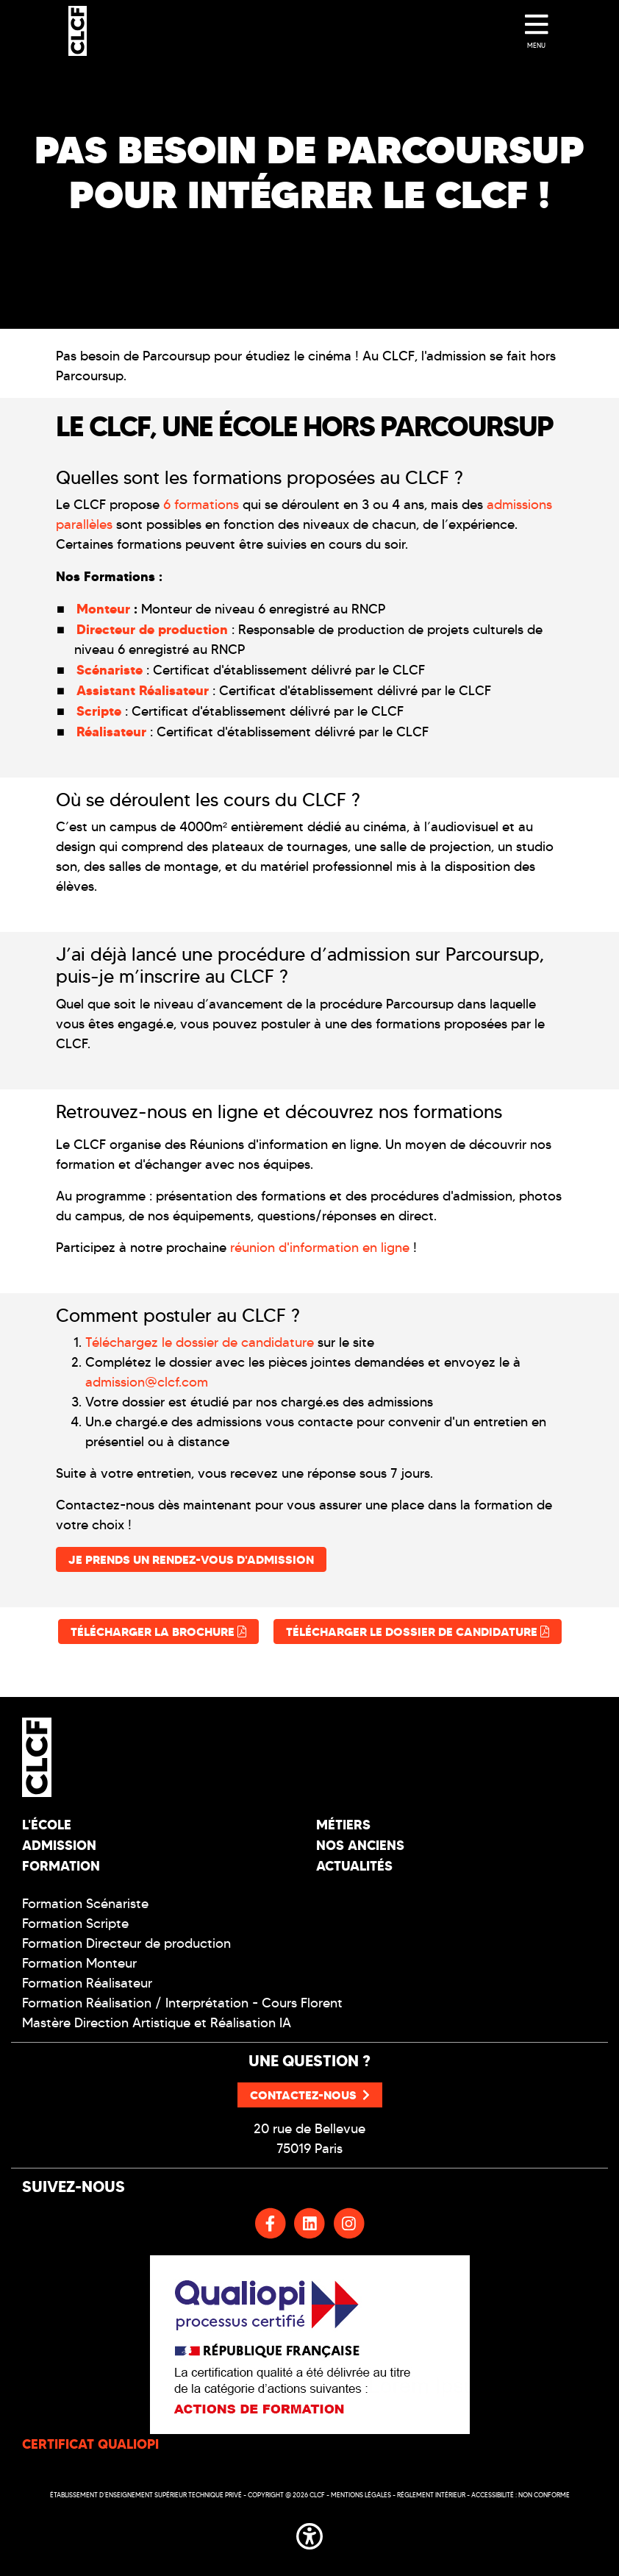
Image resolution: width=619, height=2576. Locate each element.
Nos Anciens (360, 1845)
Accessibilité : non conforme (520, 2495)
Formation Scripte (75, 1923)
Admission (59, 1845)
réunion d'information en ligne (319, 1247)
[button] (309, 2534)
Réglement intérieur (431, 2495)
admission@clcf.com (146, 1382)
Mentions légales (361, 2495)
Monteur (103, 608)
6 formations (201, 505)
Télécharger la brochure (158, 1631)
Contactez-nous (310, 2095)
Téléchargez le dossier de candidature (199, 1342)
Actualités (354, 1865)
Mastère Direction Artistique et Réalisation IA (156, 2023)
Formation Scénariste (85, 1904)
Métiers (343, 1824)
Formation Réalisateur (87, 1983)
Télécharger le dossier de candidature (417, 1631)
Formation (61, 1865)
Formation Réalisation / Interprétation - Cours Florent (182, 2003)
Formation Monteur (79, 1963)
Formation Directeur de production (126, 1943)
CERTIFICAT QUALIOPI (90, 2444)
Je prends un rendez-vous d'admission (191, 1559)
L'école (46, 1824)
